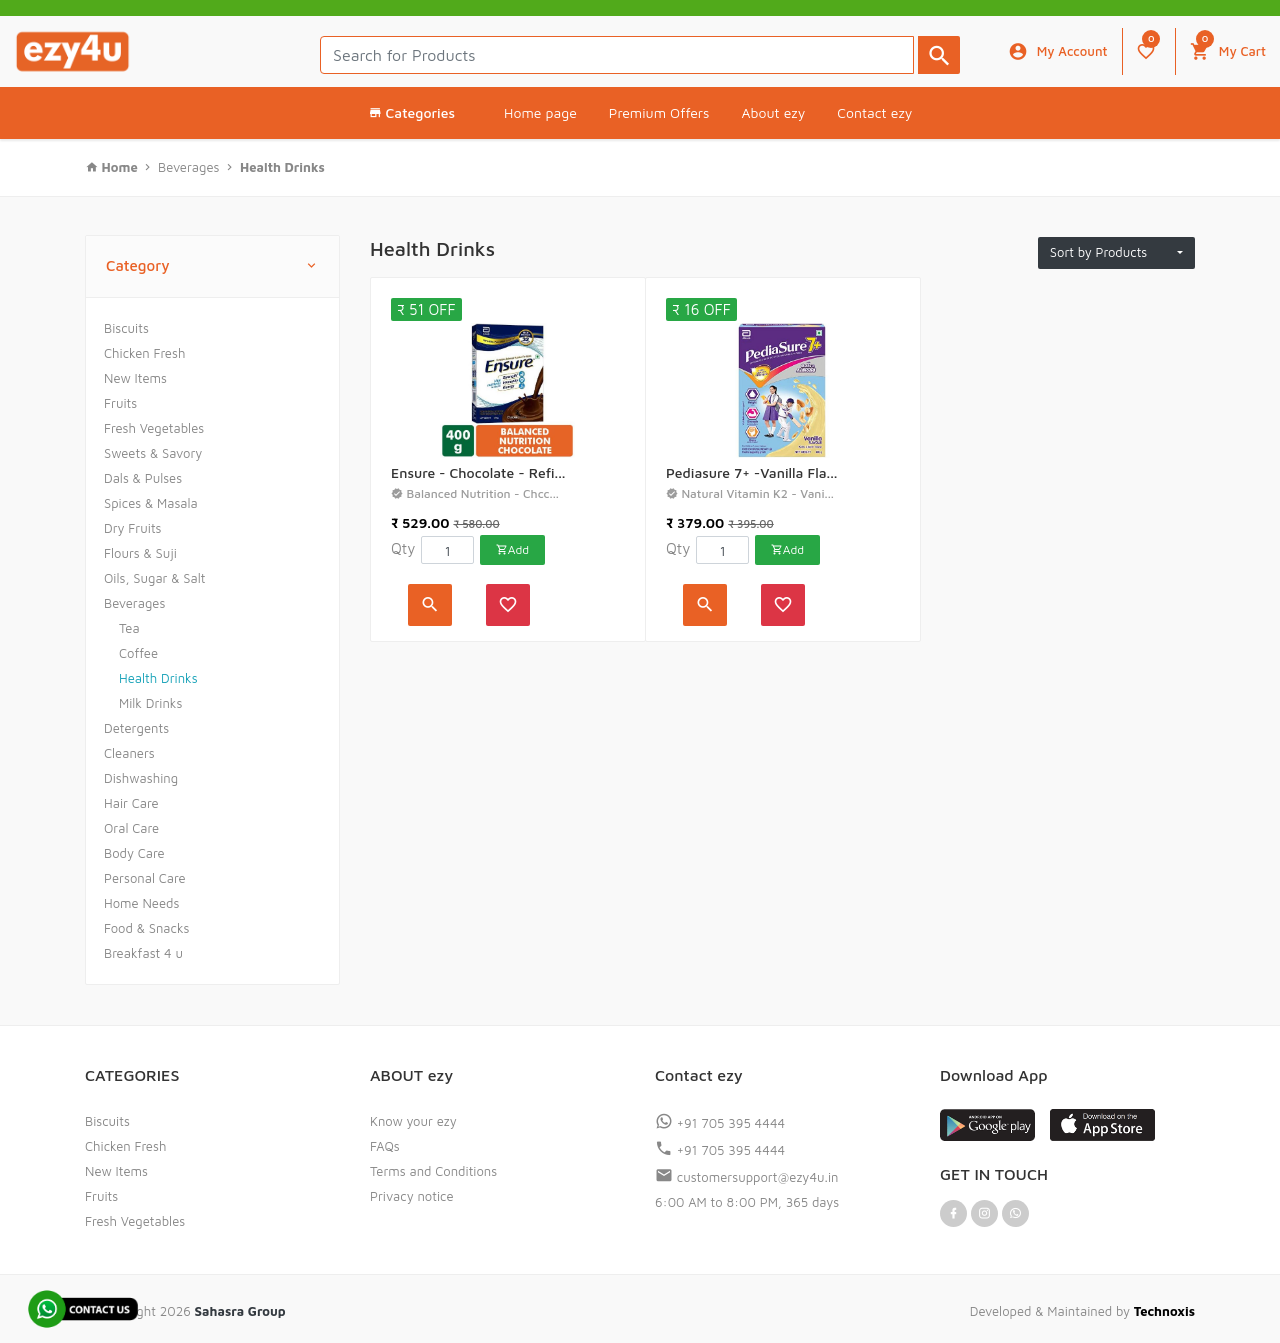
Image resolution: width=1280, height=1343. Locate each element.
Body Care (134, 853)
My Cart (1228, 46)
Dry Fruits (133, 528)
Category (212, 266)
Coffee (138, 653)
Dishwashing (141, 778)
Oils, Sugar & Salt (155, 578)
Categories (411, 112)
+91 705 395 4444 (720, 1123)
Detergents (136, 728)
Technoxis (1164, 1311)
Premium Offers (659, 112)
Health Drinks (158, 678)
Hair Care (131, 803)
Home (122, 167)
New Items (135, 378)
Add (512, 549)
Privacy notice (412, 1196)
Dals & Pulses (143, 478)
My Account (1057, 51)
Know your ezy (413, 1121)
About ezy (773, 112)
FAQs (385, 1146)
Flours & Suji (140, 553)
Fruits (120, 403)
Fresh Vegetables (154, 428)
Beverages (134, 603)
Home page (540, 112)
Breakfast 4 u (143, 953)
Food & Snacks (147, 928)
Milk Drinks (150, 703)
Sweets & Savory (153, 453)
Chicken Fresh (144, 353)
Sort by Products (1112, 252)
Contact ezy (874, 112)
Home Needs (141, 903)
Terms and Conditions (433, 1171)
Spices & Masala (151, 503)
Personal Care (145, 878)
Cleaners (129, 753)
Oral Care (131, 828)
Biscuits (126, 328)
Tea (129, 628)
